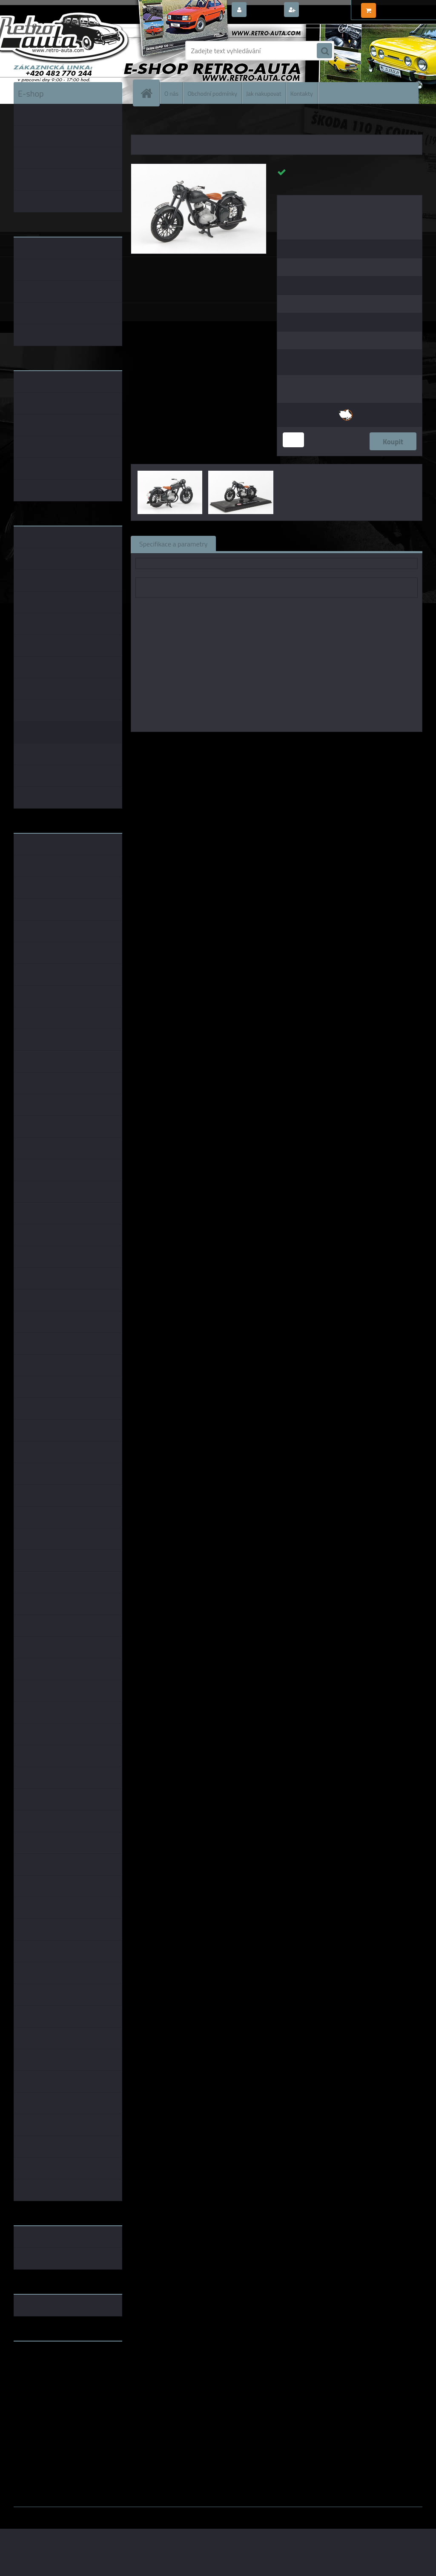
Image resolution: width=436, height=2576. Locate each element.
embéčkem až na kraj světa (53, 2381)
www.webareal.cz (103, 2513)
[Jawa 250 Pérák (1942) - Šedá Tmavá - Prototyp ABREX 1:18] (198, 167)
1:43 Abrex (290, 744)
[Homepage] (150, 93)
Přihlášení (264, 10)
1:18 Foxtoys (365, 744)
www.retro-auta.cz (41, 2361)
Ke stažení (375, 543)
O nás (171, 93)
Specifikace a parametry (173, 543)
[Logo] (72, 50)
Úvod (142, 123)
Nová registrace (324, 10)
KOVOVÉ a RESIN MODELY (184, 123)
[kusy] (293, 439)
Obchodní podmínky (212, 93)
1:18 (263, 744)
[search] (324, 51)
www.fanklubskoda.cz (46, 2368)
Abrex (243, 744)
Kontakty (301, 93)
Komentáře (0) (321, 543)
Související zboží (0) (254, 543)
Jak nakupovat (263, 93)
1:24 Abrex (327, 744)
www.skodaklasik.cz (44, 2375)
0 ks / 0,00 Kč (398, 7)
